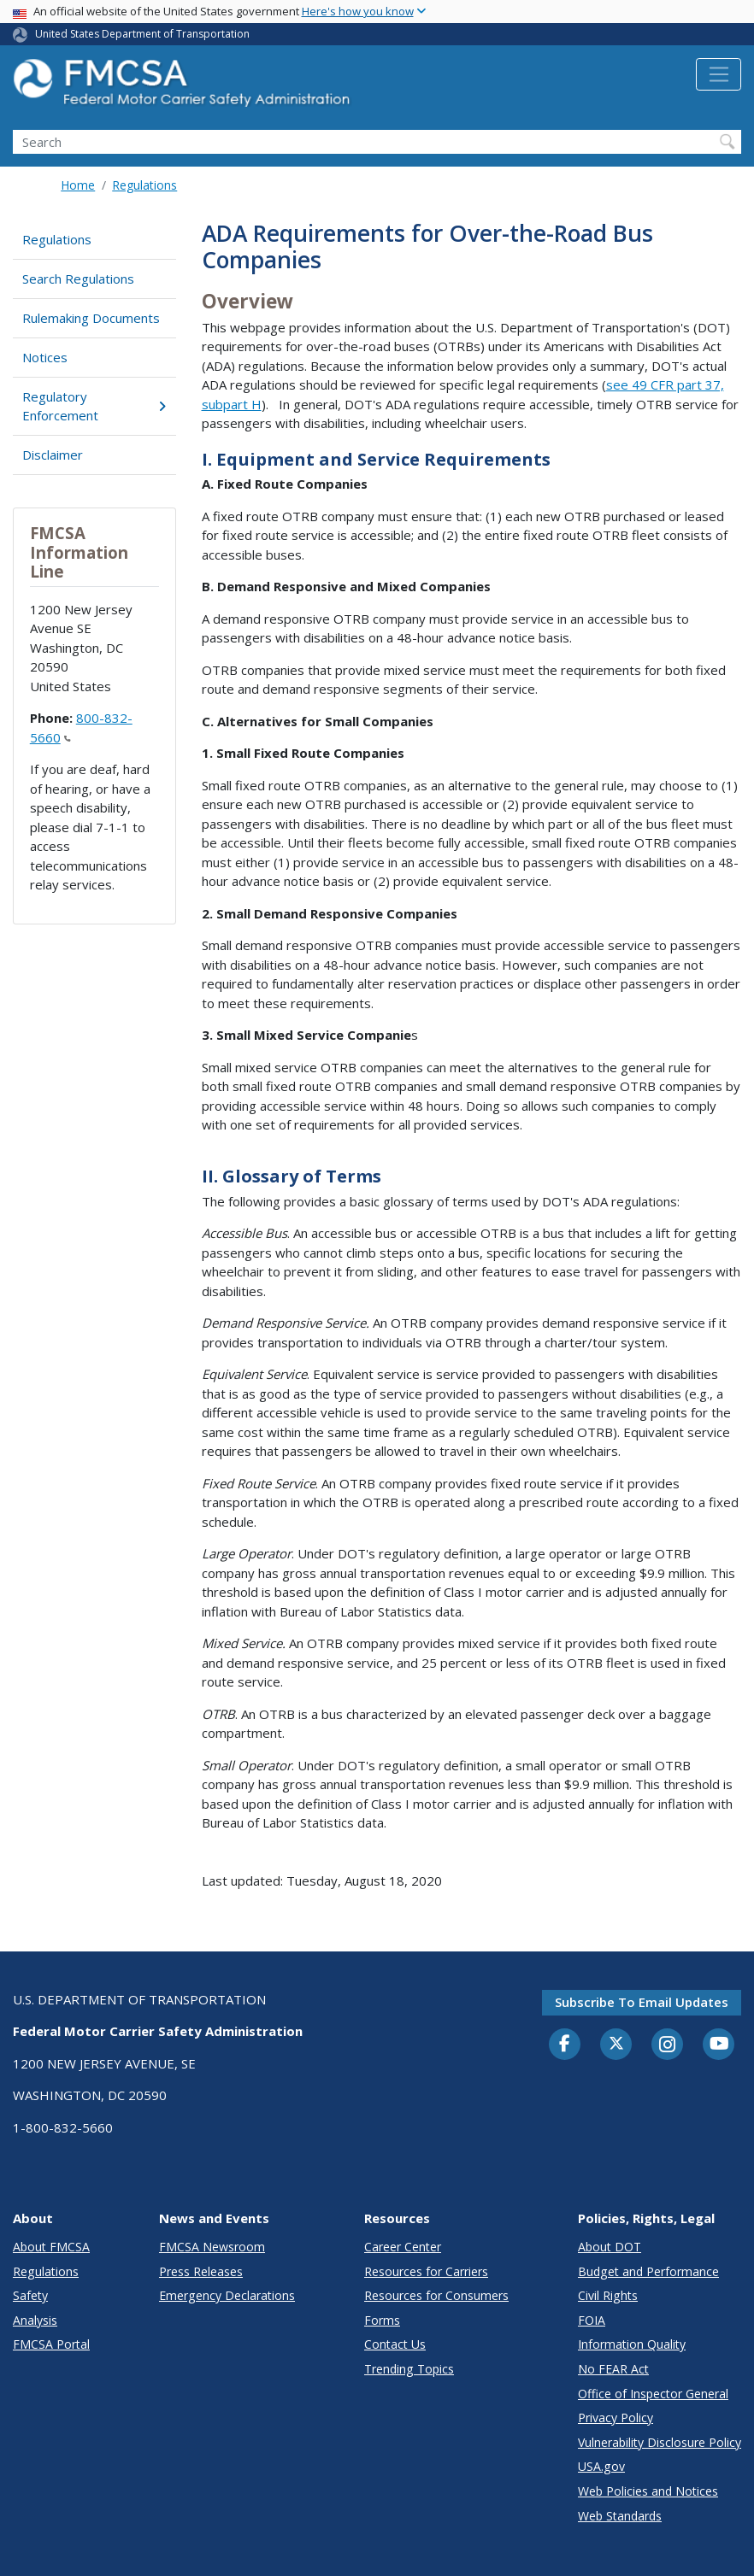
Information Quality (632, 2344)
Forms (382, 2320)
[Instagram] (667, 2046)
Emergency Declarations (227, 2295)
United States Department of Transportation (142, 33)
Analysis (35, 2320)
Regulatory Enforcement (94, 406)
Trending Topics (409, 2369)
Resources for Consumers (436, 2295)
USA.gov (601, 2466)
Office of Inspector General (653, 2393)
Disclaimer (52, 454)
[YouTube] (719, 2044)
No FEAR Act (613, 2369)
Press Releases (201, 2271)
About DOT (609, 2247)
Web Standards (620, 2516)
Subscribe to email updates (641, 2001)
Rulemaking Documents (91, 317)
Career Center (402, 2247)
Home (78, 185)
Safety (30, 2295)
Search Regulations (78, 278)
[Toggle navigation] (718, 74)
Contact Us (395, 2344)
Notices (45, 357)
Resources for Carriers (426, 2271)
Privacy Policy (615, 2417)
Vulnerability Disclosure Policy (659, 2442)
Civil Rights (608, 2295)
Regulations (144, 185)
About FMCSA (51, 2247)
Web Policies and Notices (648, 2491)
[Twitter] (616, 2043)
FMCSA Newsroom (212, 2247)
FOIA (591, 2320)
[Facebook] (565, 2044)
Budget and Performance (648, 2271)
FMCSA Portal (51, 2344)
